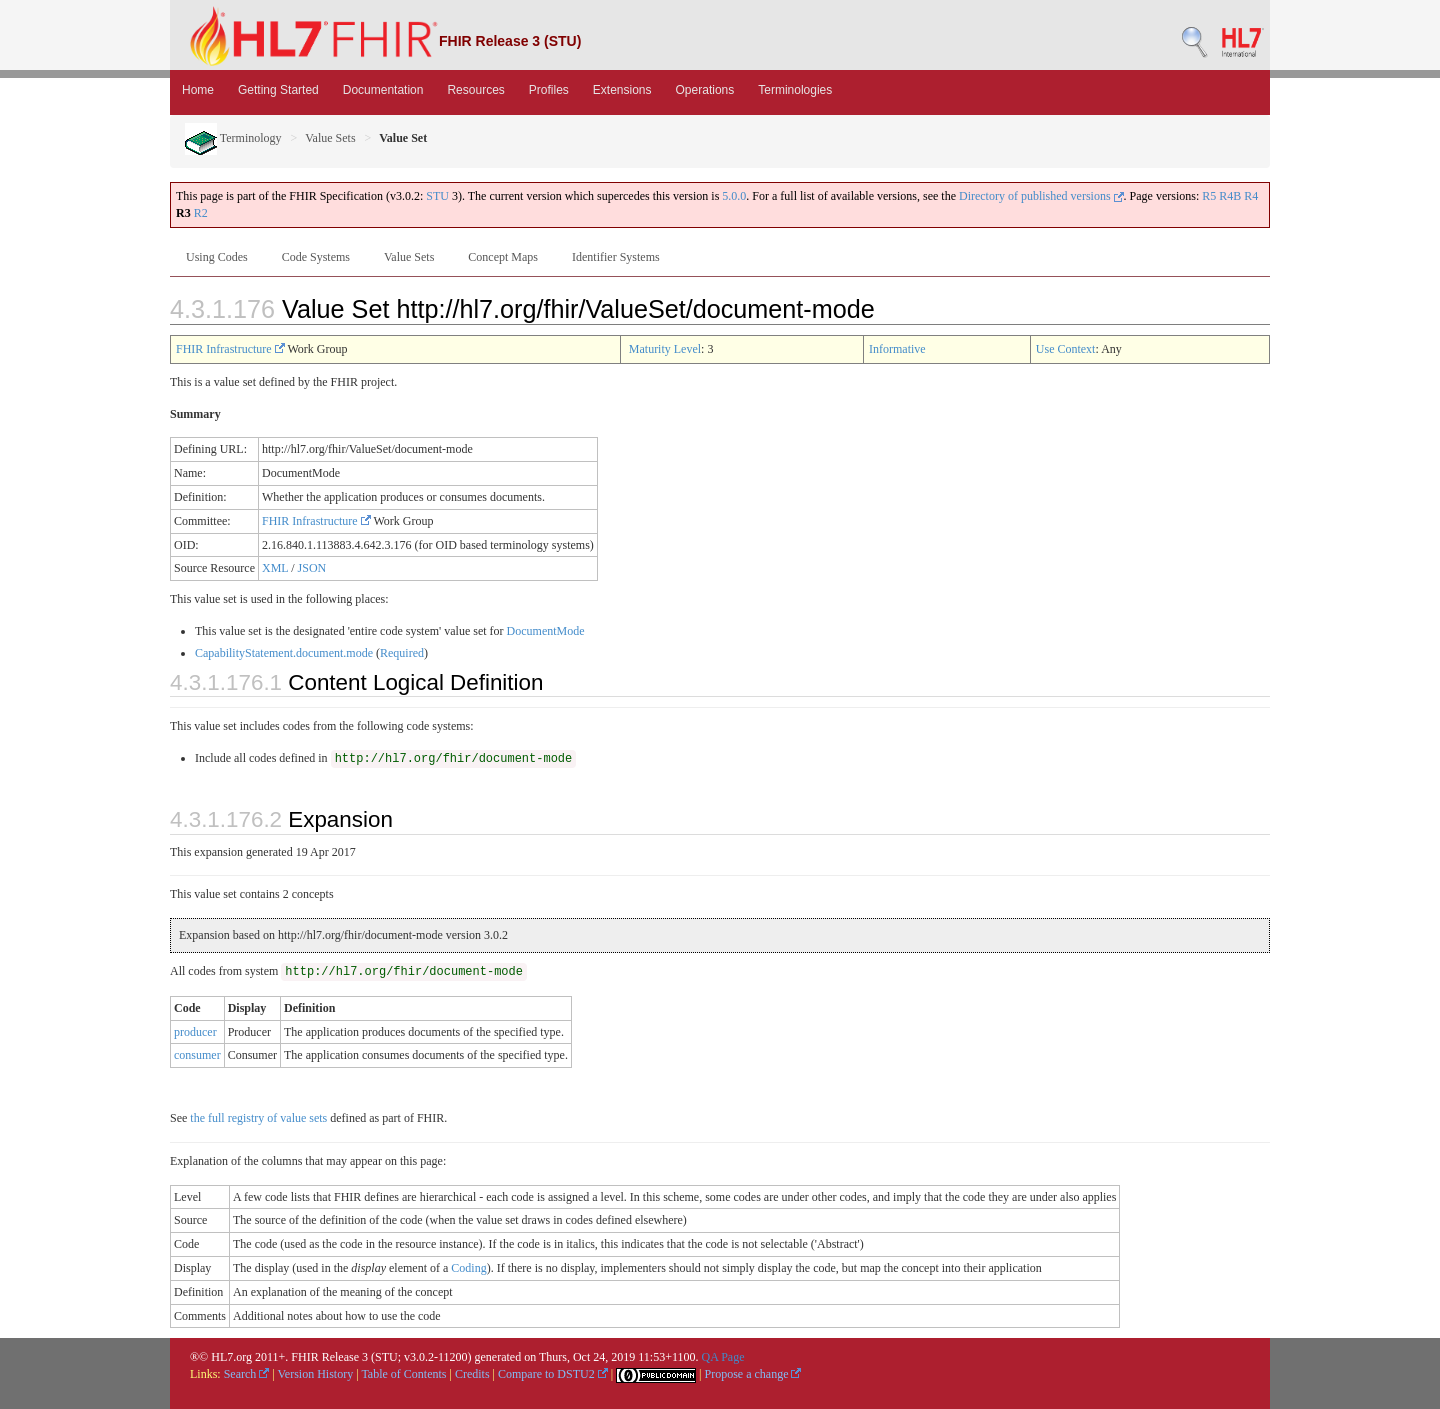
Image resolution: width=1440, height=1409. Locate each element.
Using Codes (217, 257)
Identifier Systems (616, 257)
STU (437, 196)
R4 (1251, 196)
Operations (705, 90)
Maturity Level (665, 349)
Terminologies (795, 90)
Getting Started (278, 90)
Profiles (549, 90)
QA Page (722, 1357)
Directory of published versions (1041, 196)
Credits (472, 1374)
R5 (1209, 196)
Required (402, 653)
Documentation (383, 90)
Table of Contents (403, 1374)
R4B (1230, 196)
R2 (201, 213)
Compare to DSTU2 (553, 1374)
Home (198, 90)
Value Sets (330, 138)
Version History (316, 1374)
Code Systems (316, 257)
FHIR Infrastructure (230, 349)
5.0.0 (734, 196)
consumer (197, 1055)
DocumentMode (546, 631)
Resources (475, 90)
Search (247, 1374)
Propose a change (752, 1374)
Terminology (233, 138)
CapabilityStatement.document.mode (284, 653)
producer (195, 1032)
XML (275, 568)
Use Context (1066, 349)
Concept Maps (503, 257)
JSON (312, 568)
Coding (468, 1268)
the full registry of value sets (258, 1118)
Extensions (622, 90)
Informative (897, 349)
